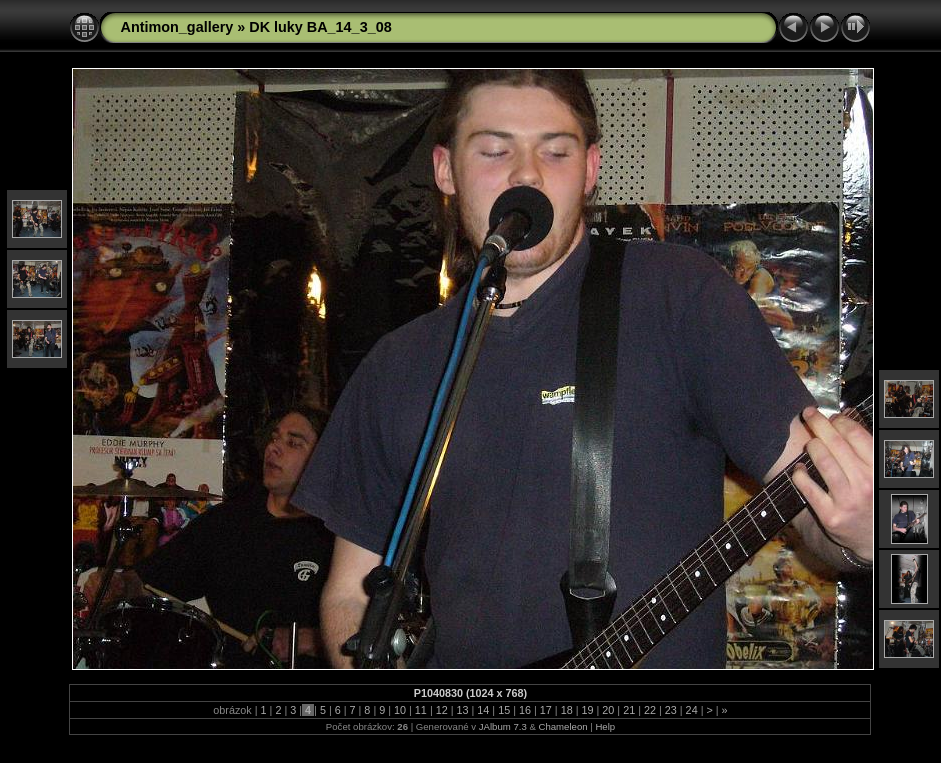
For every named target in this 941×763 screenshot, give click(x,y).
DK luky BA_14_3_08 (320, 27)
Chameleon (562, 726)
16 (525, 710)
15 (504, 710)
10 (400, 710)
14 (483, 710)
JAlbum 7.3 (503, 726)
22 (650, 710)
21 (629, 710)
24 (692, 710)
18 (567, 710)
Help (605, 726)
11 (421, 710)
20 (608, 710)
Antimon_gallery (176, 27)
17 (546, 710)
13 (463, 710)
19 (587, 710)
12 (442, 710)
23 (671, 710)
